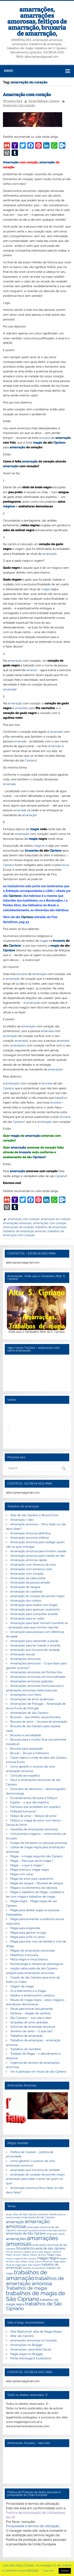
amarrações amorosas (17, 1223)
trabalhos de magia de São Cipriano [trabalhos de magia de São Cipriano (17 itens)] (35, 2296)
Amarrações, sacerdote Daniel (30, 2349)
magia (37, 442)
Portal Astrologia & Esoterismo (30, 2358)
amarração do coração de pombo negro (37, 1596)
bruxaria (44, 438)
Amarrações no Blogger (26, 2345)
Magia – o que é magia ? (26, 1865)
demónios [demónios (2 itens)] (18, 2252)
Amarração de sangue (25, 1587)
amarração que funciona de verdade (35, 1650)
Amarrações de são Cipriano (29, 1713)
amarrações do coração (18, 1227)
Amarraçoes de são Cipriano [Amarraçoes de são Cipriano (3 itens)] (38, 2217)
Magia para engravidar (25, 1928)
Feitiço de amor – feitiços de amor (33, 1816)
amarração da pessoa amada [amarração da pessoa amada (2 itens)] (31, 2230)
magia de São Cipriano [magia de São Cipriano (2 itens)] (25, 2258)
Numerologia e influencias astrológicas (36, 1964)
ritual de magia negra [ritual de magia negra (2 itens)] (16, 2265)
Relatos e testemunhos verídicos (32, 1995)
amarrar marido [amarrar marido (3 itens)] (48, 2214)
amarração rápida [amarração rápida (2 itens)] (56, 2234)
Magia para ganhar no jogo (28, 1932)
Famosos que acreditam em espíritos (35, 1807)
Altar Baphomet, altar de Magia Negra (36, 2331)
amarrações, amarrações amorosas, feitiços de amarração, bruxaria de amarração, (37, 21)
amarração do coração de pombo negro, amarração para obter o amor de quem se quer (35, 2179)
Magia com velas (21, 1874)
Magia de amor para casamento (31, 1878)
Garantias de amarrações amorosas (34, 1829)
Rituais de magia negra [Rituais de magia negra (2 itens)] (54, 2261)
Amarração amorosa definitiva (30, 1533)
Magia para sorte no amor (27, 1937)
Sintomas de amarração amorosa (32, 2026)
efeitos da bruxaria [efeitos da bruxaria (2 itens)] (33, 2252)
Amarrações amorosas (25, 1659)
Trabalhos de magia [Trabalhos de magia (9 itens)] (26, 2288)
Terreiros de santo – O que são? (31, 2031)
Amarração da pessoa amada (30, 1582)
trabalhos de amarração (50, 1227)
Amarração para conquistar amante (34, 1614)
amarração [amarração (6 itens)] (15, 2222)
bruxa (65, 865)
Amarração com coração (27, 94)
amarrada (9, 689)
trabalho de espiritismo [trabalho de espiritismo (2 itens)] (34, 2268)
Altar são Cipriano (22, 2336)
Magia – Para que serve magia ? (31, 1861)
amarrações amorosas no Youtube (33, 2340)
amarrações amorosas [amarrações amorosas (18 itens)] (32, 2241)
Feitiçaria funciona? (23, 1811)
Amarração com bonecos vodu (31, 1569)
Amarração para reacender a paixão (34, 1641)
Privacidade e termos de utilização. (33, 2526)
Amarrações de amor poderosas (32, 1699)
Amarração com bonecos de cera (33, 1564)
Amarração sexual (22, 1654)
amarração (47, 162)
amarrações (18, 1045)
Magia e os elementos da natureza (33, 1888)
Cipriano (59, 442)
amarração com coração (23, 1219)
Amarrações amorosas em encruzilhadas (38, 1677)
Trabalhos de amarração (26, 2036)
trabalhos (61, 1098)
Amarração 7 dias (22, 1520)
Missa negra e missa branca (29, 1959)
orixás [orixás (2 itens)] (31, 2261)
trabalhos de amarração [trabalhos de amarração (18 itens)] (26, 2275)
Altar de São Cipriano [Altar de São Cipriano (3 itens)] (25, 2214)
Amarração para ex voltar (27, 1618)
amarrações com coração (49, 1223)
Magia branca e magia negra (29, 1869)
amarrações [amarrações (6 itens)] (16, 2239)
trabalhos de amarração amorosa (24, 1231)
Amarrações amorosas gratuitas (31, 1681)
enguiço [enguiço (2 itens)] (48, 2252)
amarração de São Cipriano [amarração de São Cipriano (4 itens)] (26, 2233)
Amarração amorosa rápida (28, 1560)
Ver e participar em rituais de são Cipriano (38, 2071)
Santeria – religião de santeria (30, 2013)
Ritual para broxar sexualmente (31, 2009)
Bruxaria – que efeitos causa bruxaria (35, 1717)
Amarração (11, 162)
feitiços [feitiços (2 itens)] (25, 2255)
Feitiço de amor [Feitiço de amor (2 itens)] (14, 2255)
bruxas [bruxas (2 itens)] (9, 2252)
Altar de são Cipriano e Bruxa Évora (34, 1515)
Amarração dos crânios (25, 1600)
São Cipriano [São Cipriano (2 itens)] (34, 2265)
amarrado (21, 708)
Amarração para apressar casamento (35, 1609)
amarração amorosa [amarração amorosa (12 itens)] (28, 2223)
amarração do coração (55, 1219)
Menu (8, 71)
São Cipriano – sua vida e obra (30, 2018)
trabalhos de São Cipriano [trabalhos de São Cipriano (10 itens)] (34, 2306)
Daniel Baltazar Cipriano (43, 101)
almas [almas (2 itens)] (9, 2214)
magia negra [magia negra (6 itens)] (48, 2258)
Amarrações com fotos (25, 1694)
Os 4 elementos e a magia (28, 1991)
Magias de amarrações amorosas (32, 1950)
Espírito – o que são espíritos (29, 1802)
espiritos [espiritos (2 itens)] (57, 2252)
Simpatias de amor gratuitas (29, 2022)
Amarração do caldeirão (26, 1591)
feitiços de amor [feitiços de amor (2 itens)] (38, 2255)
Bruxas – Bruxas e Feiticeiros (29, 1753)
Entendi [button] (64, 2571)
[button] (9, 1426)
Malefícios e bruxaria (24, 1955)
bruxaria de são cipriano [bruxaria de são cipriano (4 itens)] (48, 2248)
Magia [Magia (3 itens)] (50, 2254)
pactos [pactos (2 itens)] (38, 2261)
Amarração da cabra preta (27, 1578)
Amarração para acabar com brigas (33, 1605)
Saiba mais (48, 2571)
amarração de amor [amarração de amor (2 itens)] (57, 2230)
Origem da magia (22, 1986)
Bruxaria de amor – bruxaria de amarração (38, 1721)
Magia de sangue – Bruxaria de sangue (36, 1883)
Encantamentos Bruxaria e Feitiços (33, 1798)
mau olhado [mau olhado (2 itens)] (21, 2261)
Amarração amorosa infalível (29, 1537)
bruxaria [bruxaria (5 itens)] (23, 2248)
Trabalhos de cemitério (25, 2049)
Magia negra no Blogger (26, 2354)
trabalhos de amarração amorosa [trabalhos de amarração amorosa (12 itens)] (35, 2280)
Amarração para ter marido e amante (35, 1645)
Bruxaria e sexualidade (25, 1735)
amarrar (31, 670)
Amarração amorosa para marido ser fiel (37, 1556)
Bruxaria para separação (26, 1748)
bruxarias (31, 850)
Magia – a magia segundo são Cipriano (36, 1856)
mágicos (9, 506)
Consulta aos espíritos (25, 1775)
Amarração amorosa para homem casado (38, 1551)
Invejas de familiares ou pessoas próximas (38, 1843)
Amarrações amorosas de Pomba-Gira (36, 1672)
